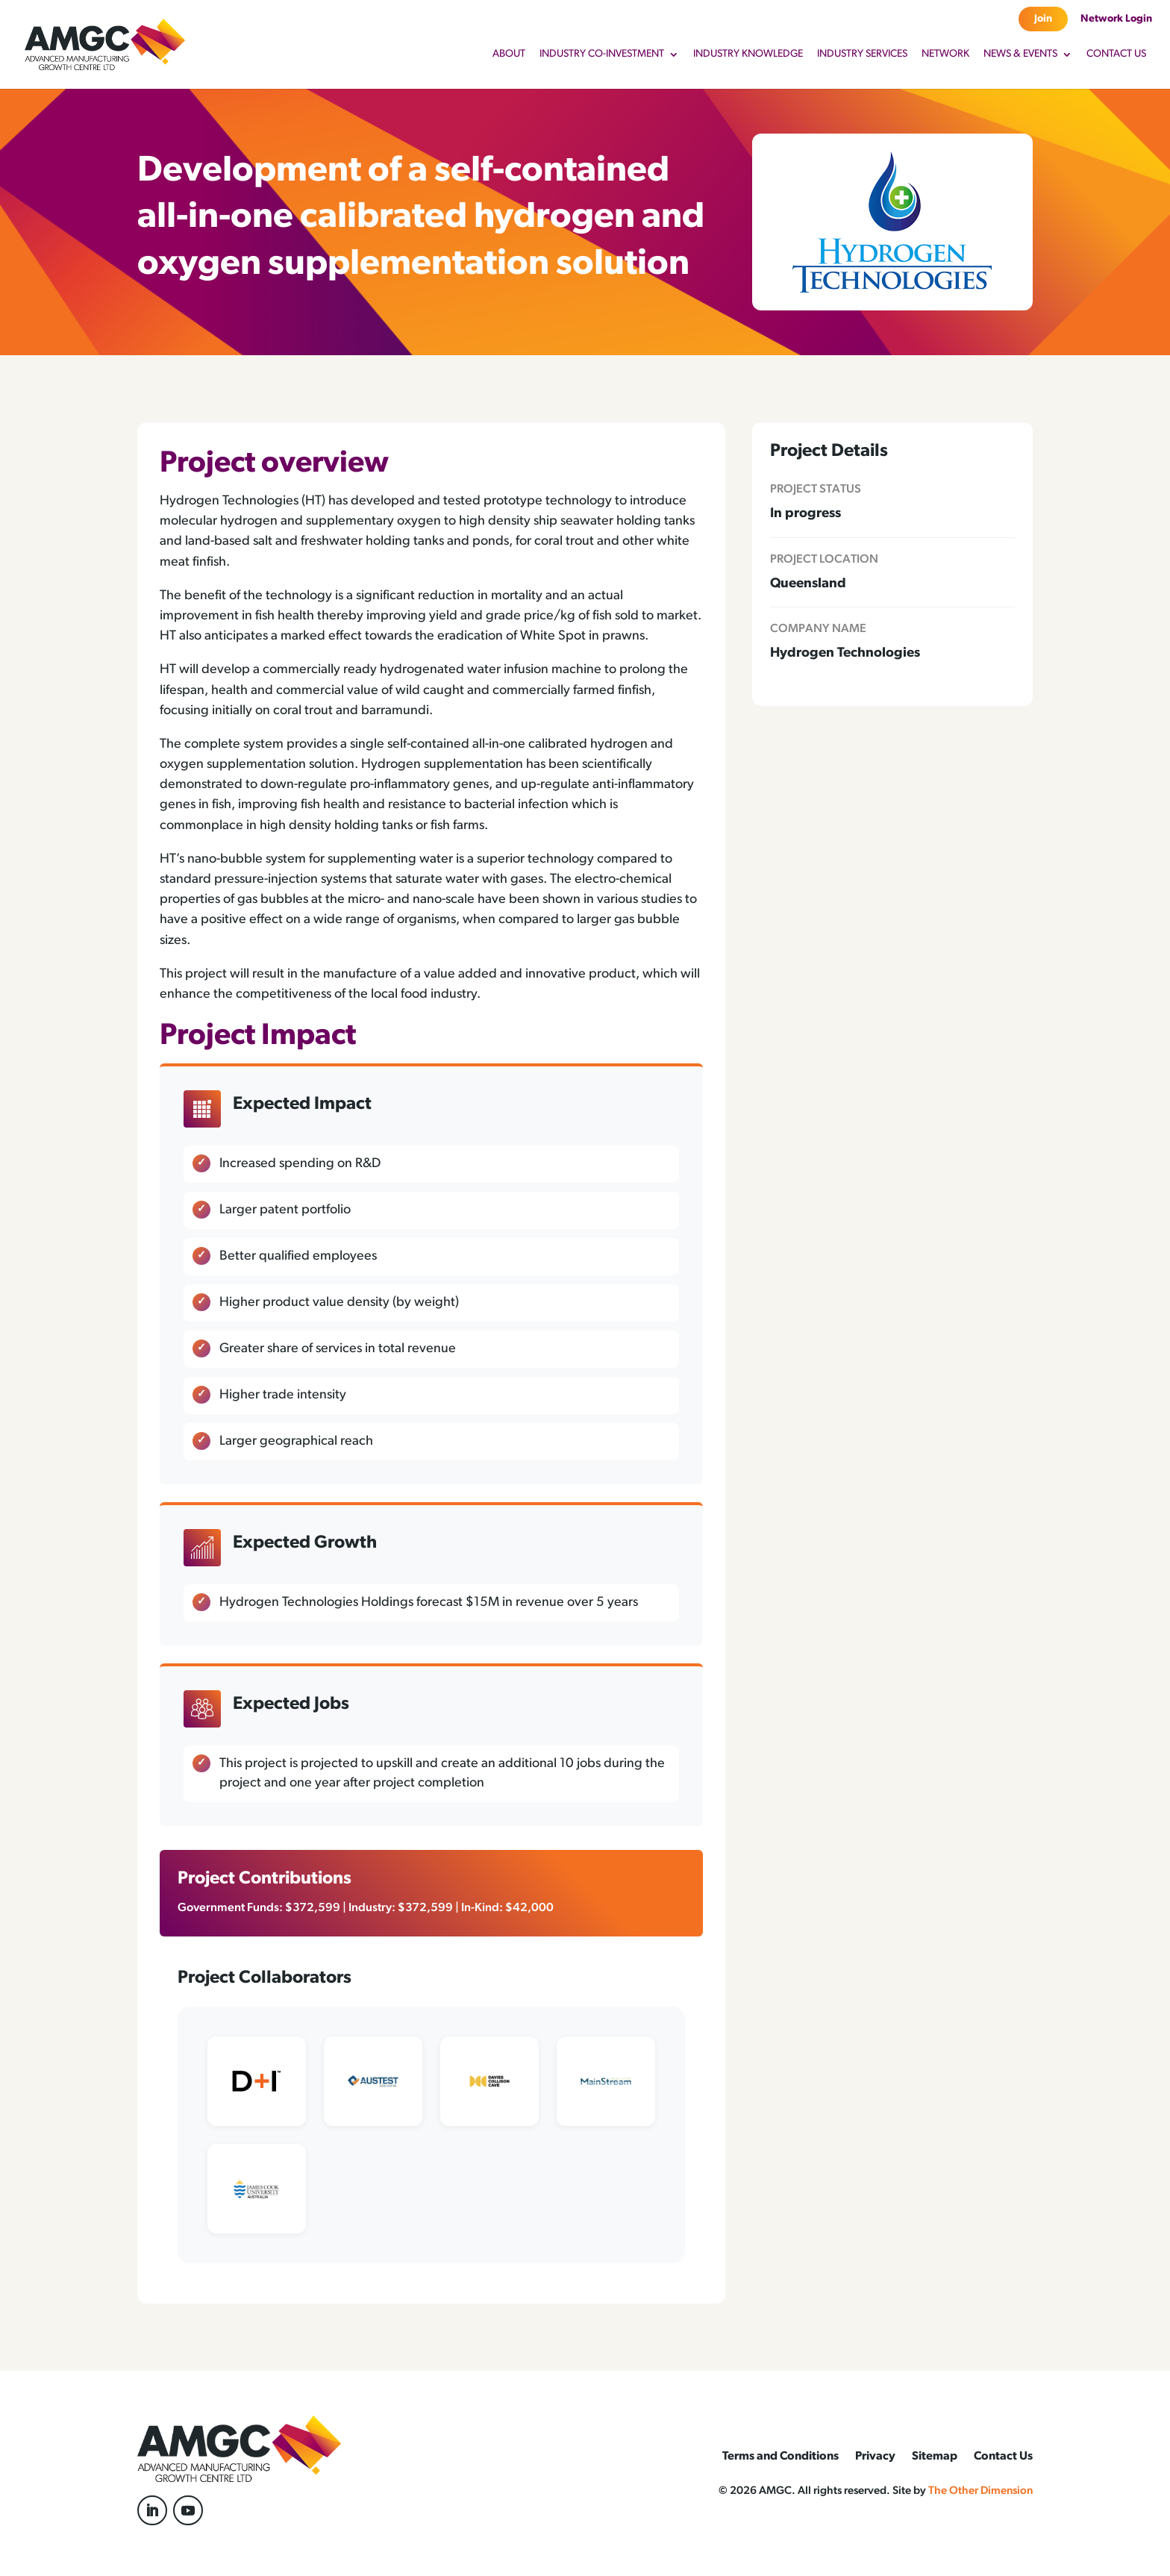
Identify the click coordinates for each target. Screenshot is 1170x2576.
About (508, 54)
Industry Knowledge (748, 54)
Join (1043, 19)
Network (945, 54)
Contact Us (1116, 54)
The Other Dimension (980, 2491)
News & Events (1020, 54)
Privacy (875, 2457)
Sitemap (934, 2457)
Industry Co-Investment (601, 54)
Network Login (1116, 19)
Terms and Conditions (780, 2457)
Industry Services (862, 54)
